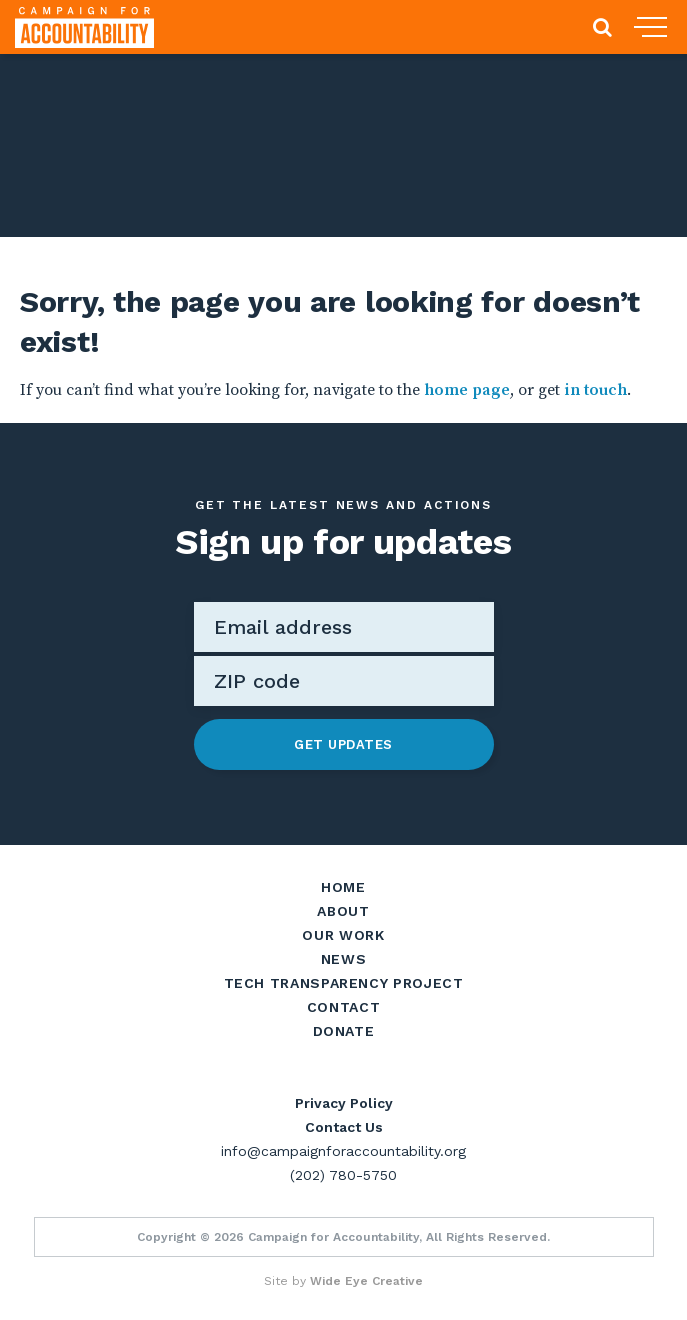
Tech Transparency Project (344, 983)
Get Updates (343, 744)
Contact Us (344, 1127)
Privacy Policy (344, 1103)
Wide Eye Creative (366, 1281)
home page (467, 390)
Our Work (343, 935)
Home (343, 887)
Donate (344, 1031)
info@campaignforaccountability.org (343, 1151)
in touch (595, 390)
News (344, 959)
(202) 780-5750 (343, 1175)
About (343, 911)
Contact (343, 1007)
